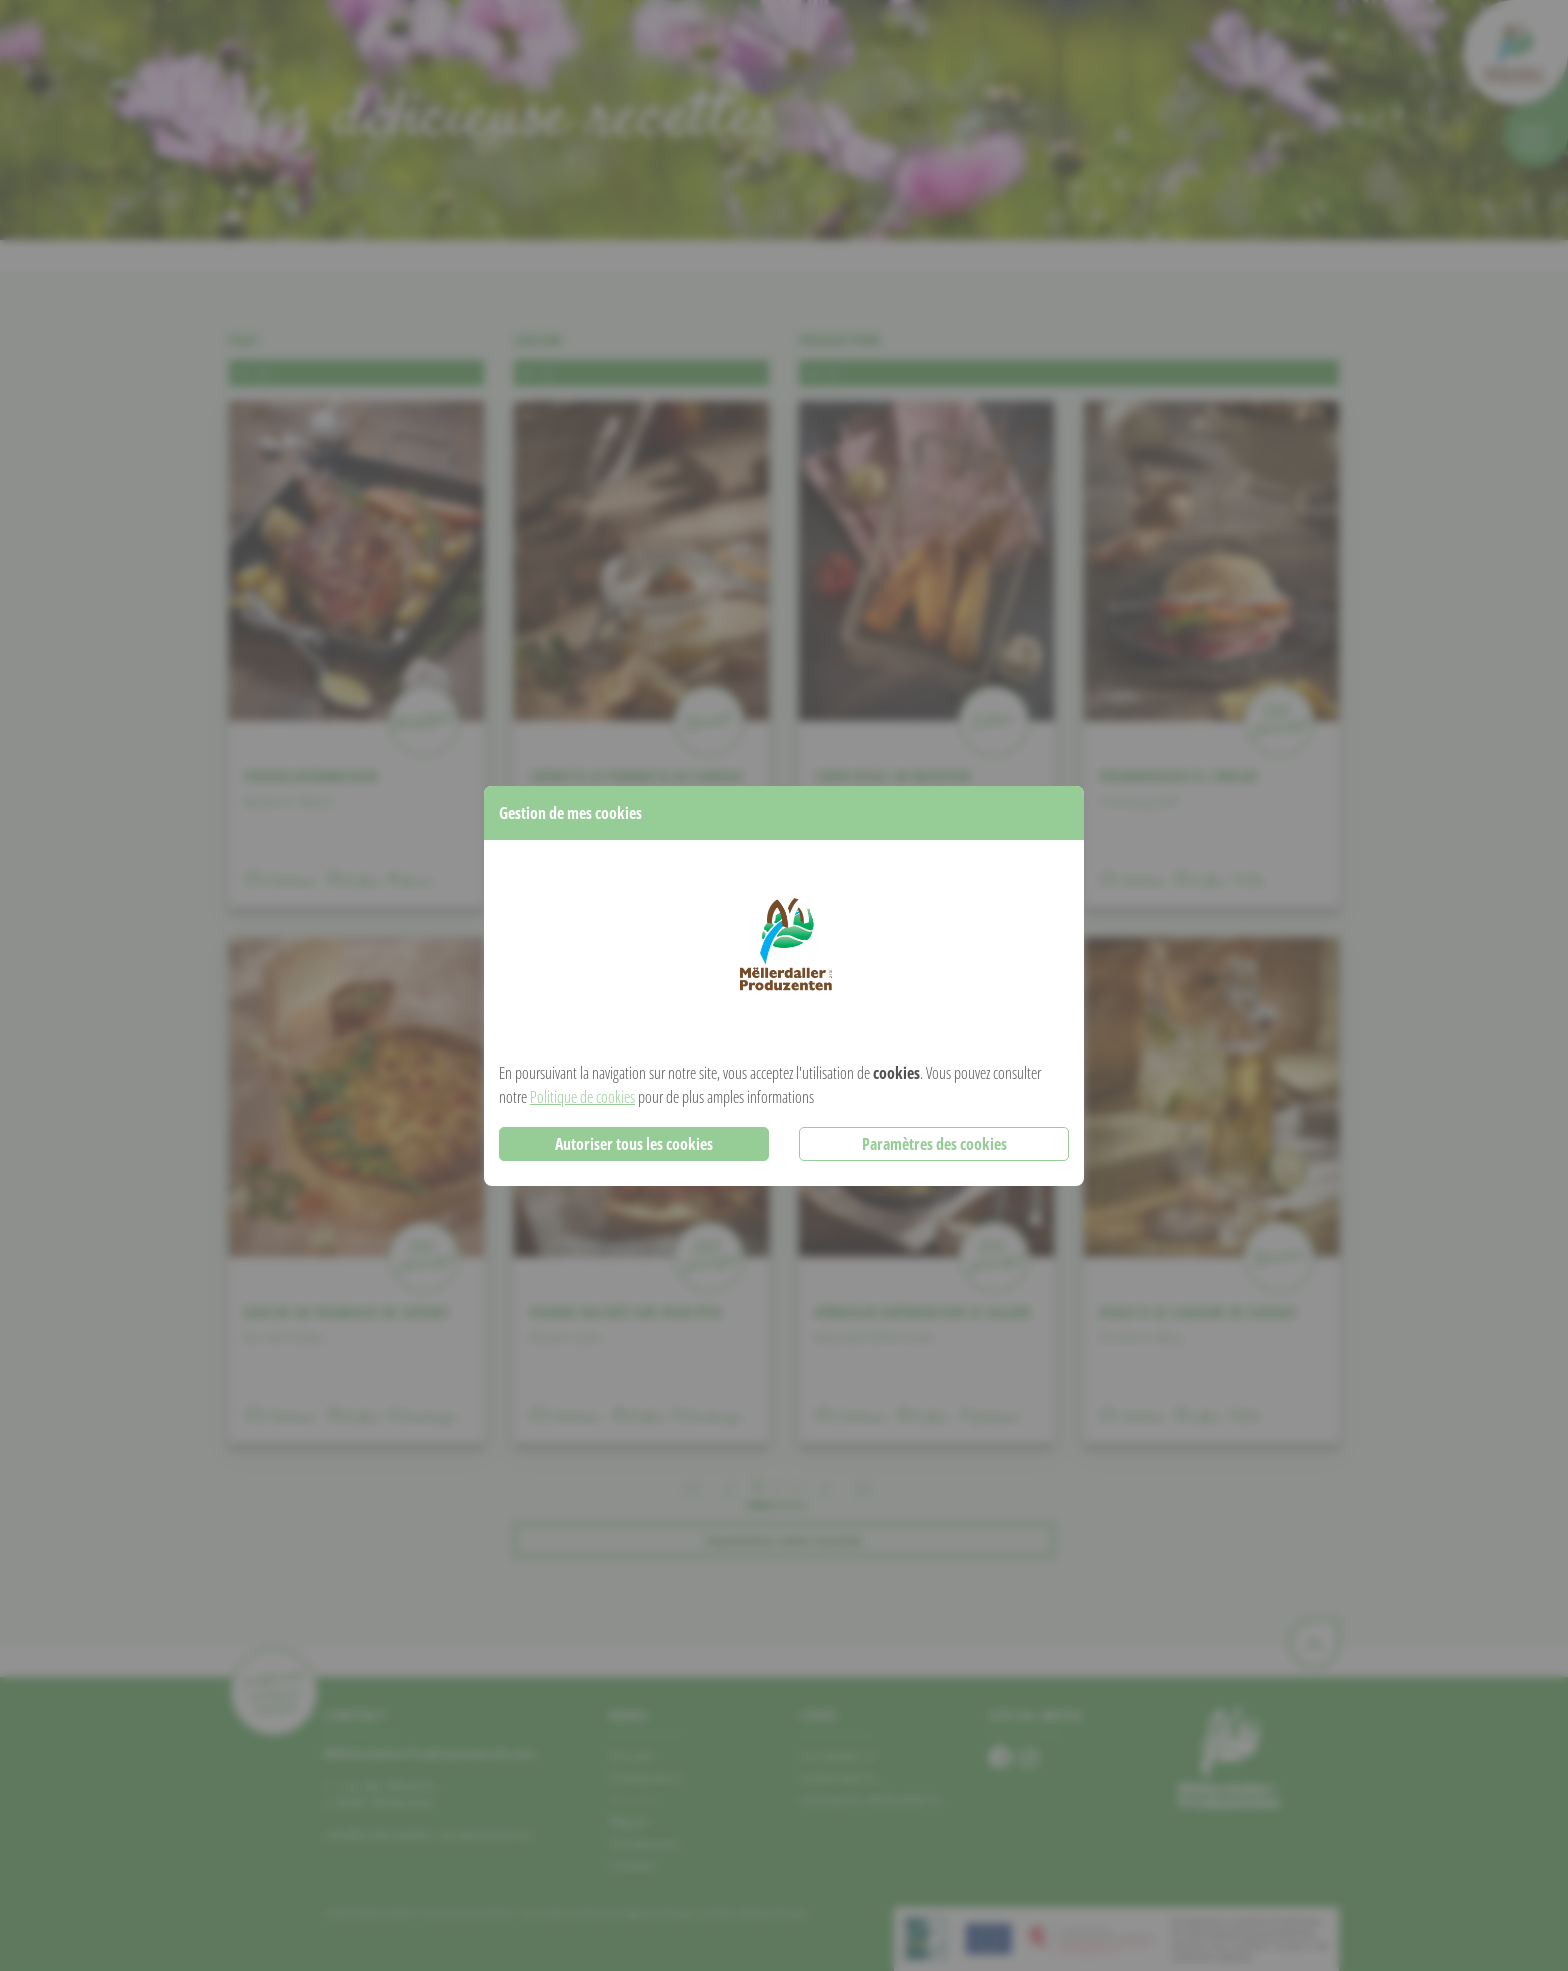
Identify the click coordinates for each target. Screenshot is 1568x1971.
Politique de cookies (582, 1097)
